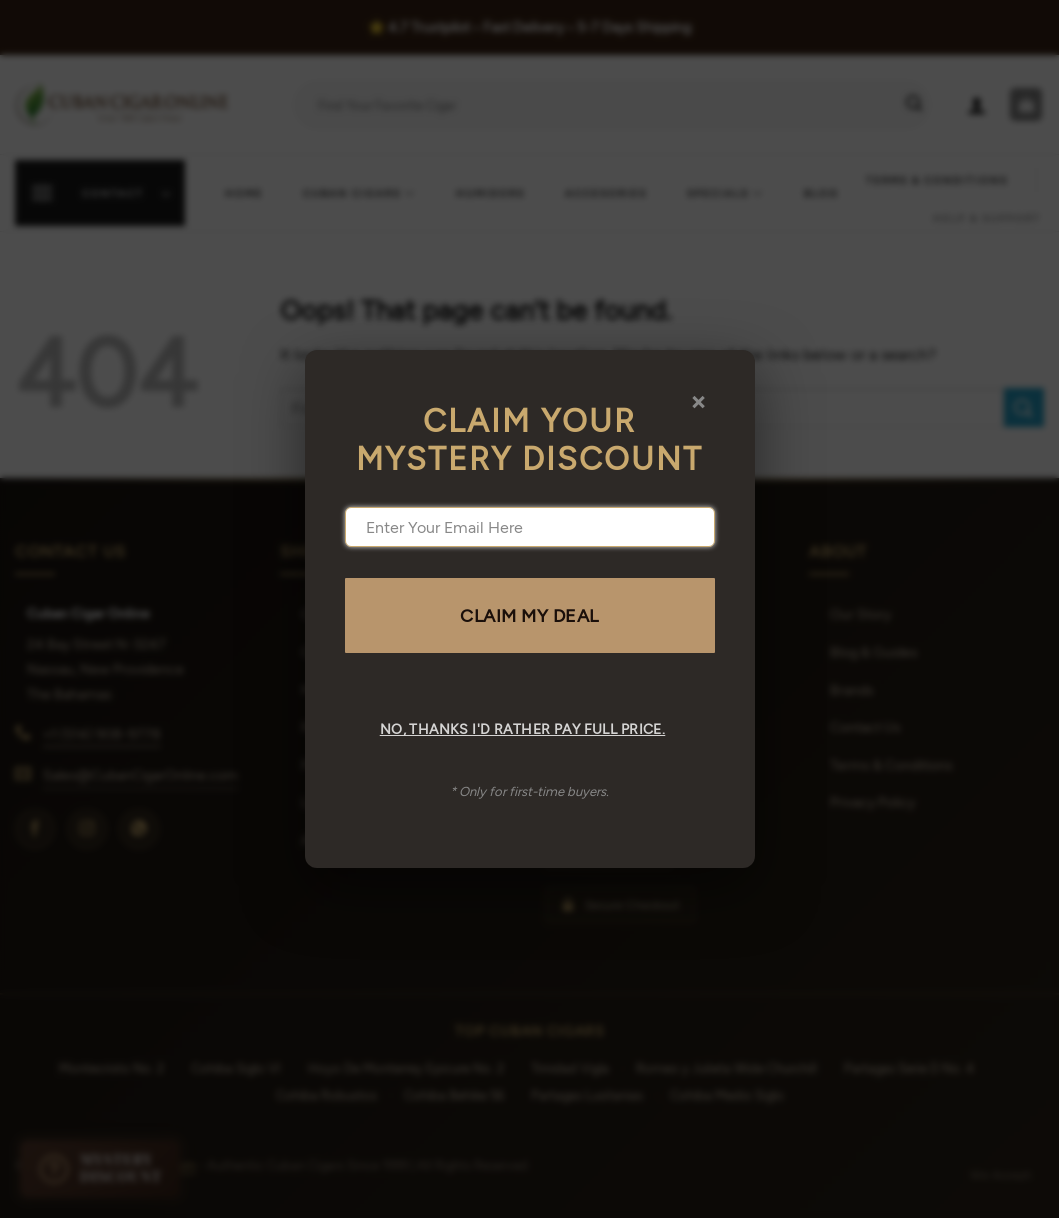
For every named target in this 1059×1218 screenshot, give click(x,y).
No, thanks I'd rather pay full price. (523, 728)
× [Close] (698, 400)
